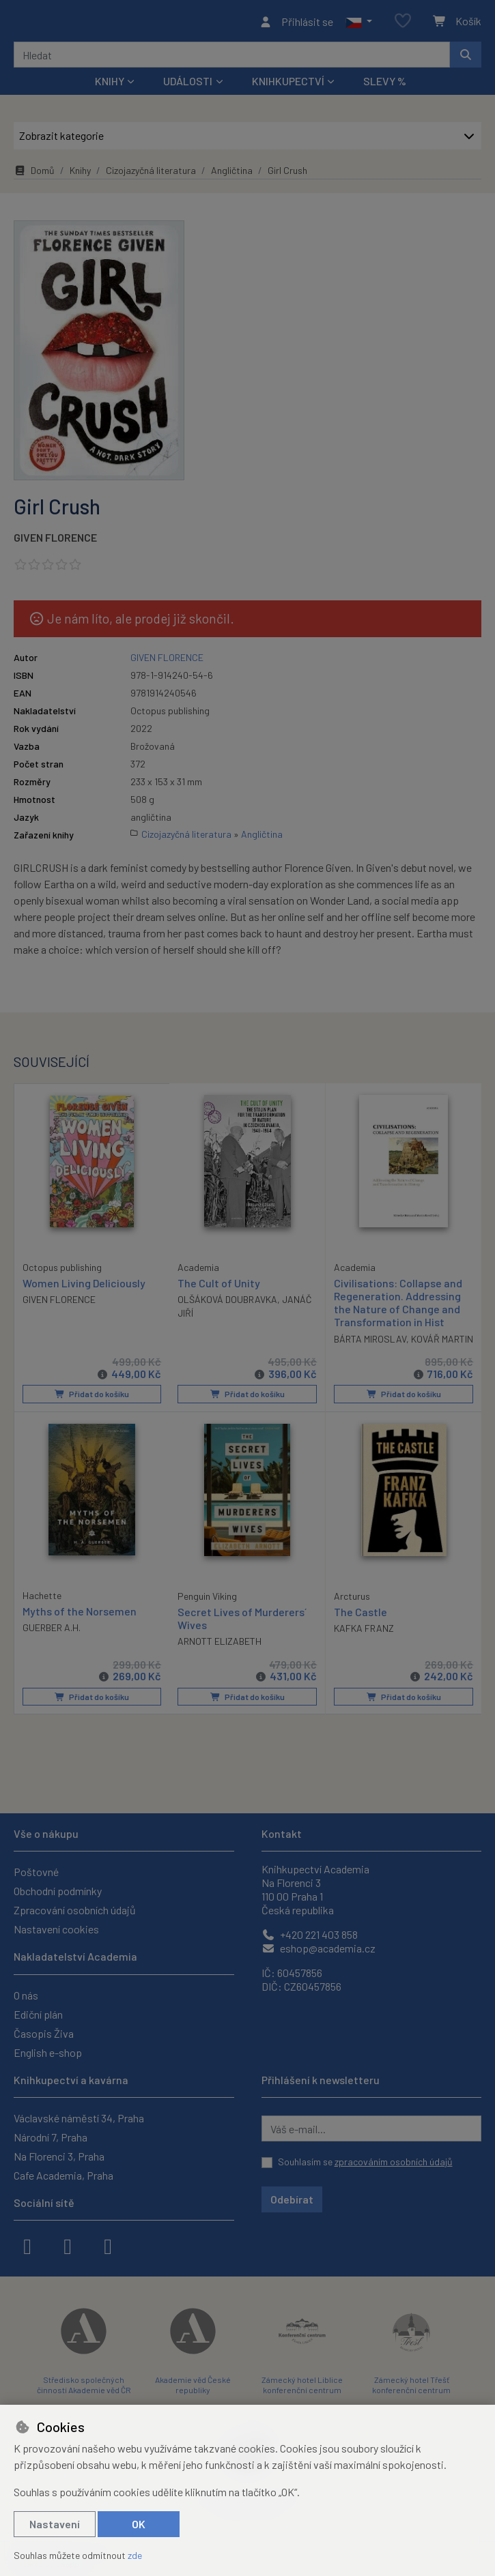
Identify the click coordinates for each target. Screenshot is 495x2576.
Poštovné (36, 1871)
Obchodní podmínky (58, 1890)
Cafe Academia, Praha (63, 2175)
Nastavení (54, 2523)
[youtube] (108, 2245)
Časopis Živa (44, 2033)
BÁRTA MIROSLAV (370, 1343)
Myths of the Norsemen (80, 1628)
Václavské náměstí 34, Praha (79, 2117)
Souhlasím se (365, 2161)
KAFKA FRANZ (364, 1645)
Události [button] (187, 84)
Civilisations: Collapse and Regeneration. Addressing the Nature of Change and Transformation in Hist (398, 1306)
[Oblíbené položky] (403, 23)
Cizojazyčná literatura (151, 174)
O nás (26, 1995)
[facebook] (27, 2245)
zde (135, 2555)
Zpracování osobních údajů (75, 1909)
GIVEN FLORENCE (55, 540)
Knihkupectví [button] (288, 84)
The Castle (360, 1628)
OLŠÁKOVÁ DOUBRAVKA (227, 1303)
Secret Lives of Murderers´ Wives (242, 1635)
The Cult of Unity (219, 1286)
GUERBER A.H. (52, 1644)
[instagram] (67, 2245)
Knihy (80, 174)
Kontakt (281, 1833)
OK (138, 2523)
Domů (34, 174)
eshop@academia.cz (318, 1948)
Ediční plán (38, 2014)
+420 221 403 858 (309, 1934)
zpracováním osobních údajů (394, 2161)
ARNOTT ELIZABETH (219, 1658)
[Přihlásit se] (296, 23)
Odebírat (291, 2199)
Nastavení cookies (56, 1928)
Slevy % (384, 84)
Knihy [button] (109, 84)
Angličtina (232, 174)
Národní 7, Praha (50, 2137)
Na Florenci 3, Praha (59, 2156)
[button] (358, 23)
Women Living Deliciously (84, 1286)
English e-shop (48, 2052)
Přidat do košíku (92, 1412)
